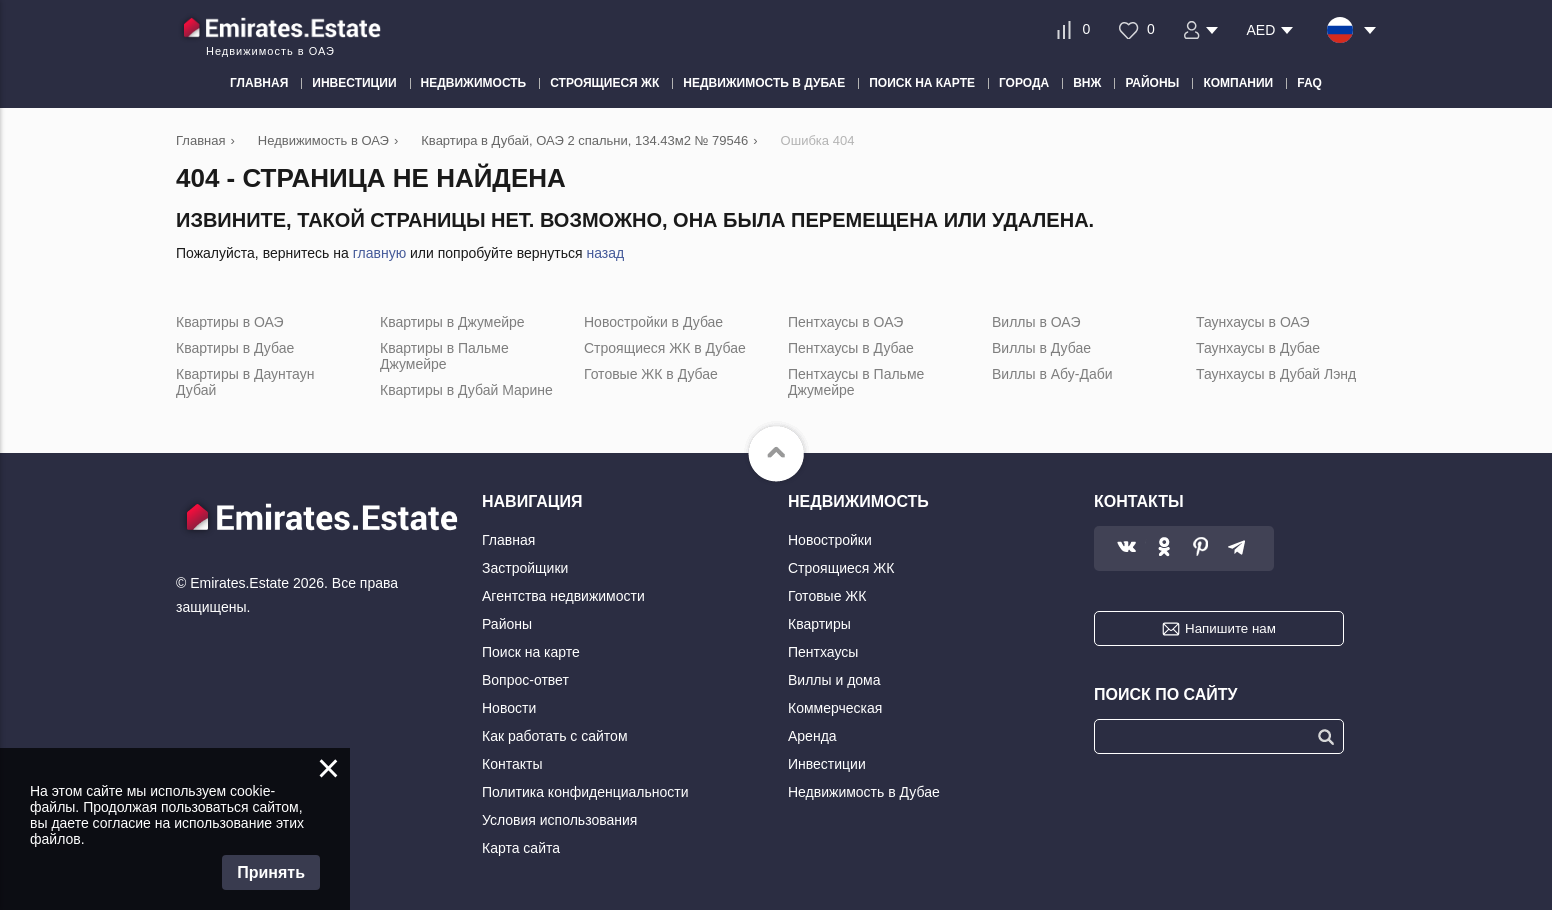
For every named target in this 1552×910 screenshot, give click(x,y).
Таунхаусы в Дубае (1258, 348)
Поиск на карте (531, 652)
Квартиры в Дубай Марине (466, 390)
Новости (509, 708)
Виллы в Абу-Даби (1052, 374)
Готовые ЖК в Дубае (651, 374)
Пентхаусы (823, 652)
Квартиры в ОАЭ (230, 322)
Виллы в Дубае (1041, 348)
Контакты (512, 764)
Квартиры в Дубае (235, 348)
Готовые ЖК (827, 596)
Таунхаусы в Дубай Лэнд (1276, 374)
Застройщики (525, 568)
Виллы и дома (834, 680)
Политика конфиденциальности (585, 792)
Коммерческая (835, 708)
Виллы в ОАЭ (1036, 322)
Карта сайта (521, 848)
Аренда (812, 736)
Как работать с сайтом (555, 736)
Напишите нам (1230, 628)
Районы (507, 624)
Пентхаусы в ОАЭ (845, 322)
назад (605, 253)
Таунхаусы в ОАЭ (1253, 322)
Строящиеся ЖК (841, 568)
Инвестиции (827, 764)
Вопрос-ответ (525, 680)
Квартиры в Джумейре (452, 322)
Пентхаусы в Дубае (851, 348)
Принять (271, 872)
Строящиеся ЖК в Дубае (665, 348)
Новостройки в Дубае (653, 322)
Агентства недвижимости (563, 596)
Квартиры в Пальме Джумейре (444, 356)
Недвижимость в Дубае (864, 792)
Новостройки (830, 540)
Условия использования (559, 820)
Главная (508, 540)
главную (379, 253)
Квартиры (819, 624)
